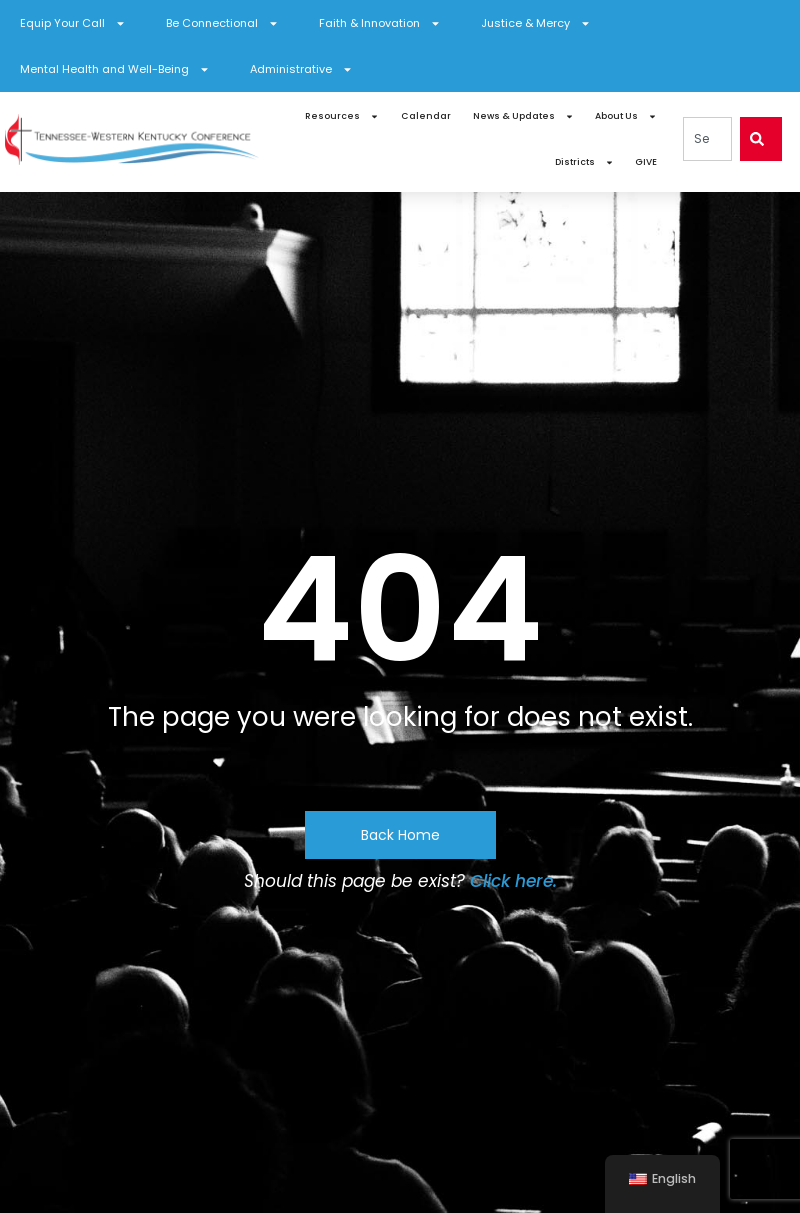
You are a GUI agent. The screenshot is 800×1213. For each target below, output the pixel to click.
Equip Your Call (73, 23)
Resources (342, 116)
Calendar (426, 116)
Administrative (301, 69)
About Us (626, 116)
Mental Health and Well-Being (115, 69)
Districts (584, 162)
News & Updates (523, 116)
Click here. (513, 881)
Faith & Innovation (380, 23)
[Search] (761, 139)
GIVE (646, 162)
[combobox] (707, 139)
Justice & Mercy (536, 23)
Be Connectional (222, 23)
